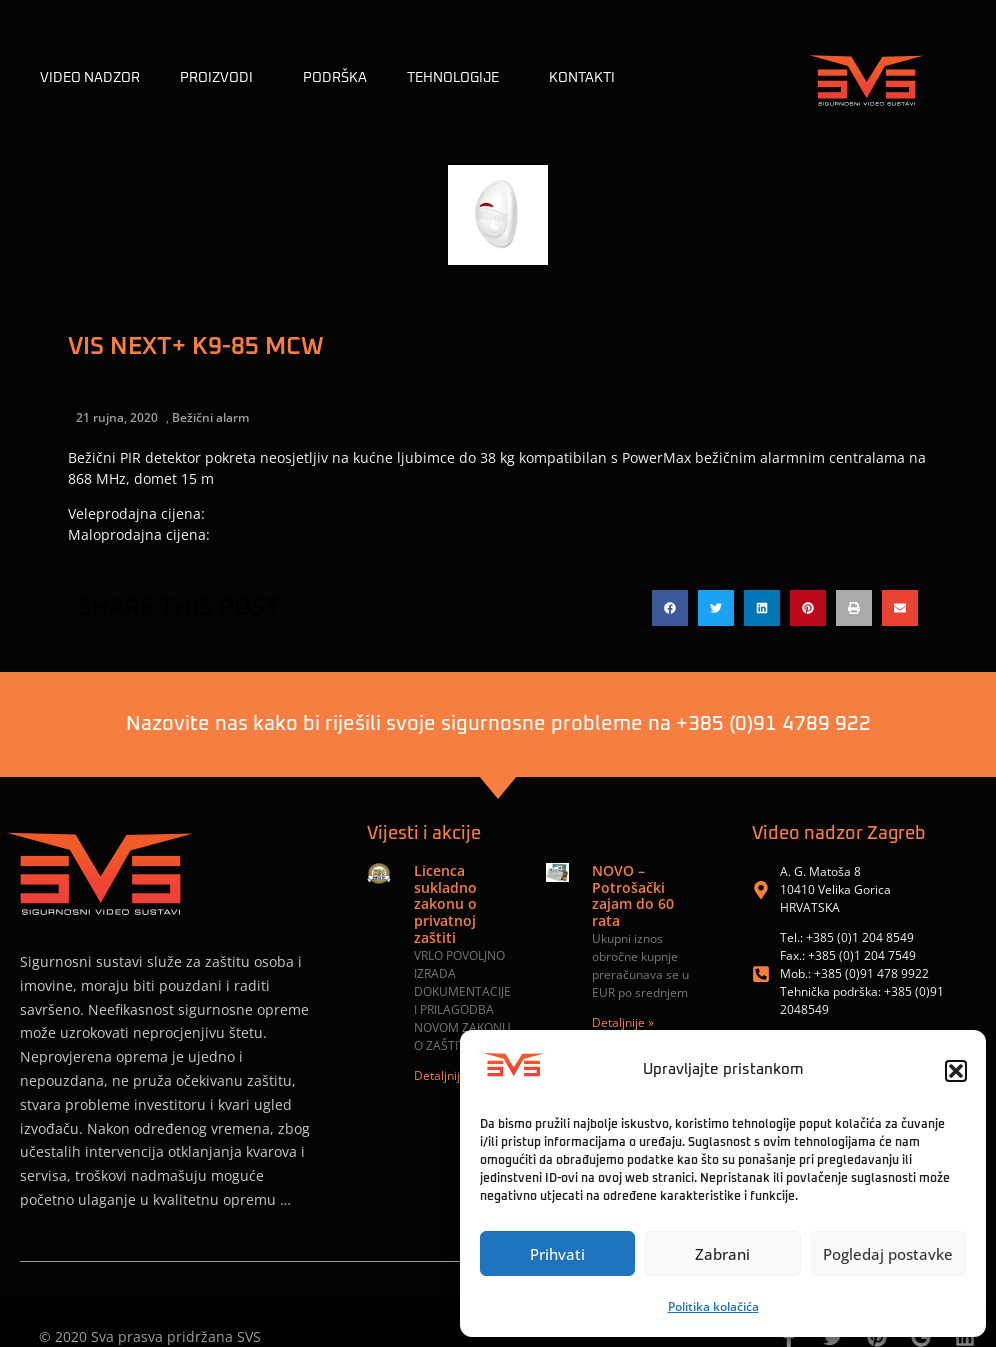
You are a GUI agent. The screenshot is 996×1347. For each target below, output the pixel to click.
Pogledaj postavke (888, 1254)
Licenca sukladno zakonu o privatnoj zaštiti (445, 904)
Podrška (335, 78)
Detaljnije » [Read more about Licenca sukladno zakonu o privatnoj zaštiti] (445, 1075)
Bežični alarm (210, 417)
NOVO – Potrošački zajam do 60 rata (633, 895)
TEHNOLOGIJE (458, 78)
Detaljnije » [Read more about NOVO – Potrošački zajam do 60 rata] (623, 1022)
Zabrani (722, 1254)
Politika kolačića (713, 1306)
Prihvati (557, 1254)
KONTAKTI (582, 78)
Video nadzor (90, 78)
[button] (956, 1071)
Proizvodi (221, 78)
